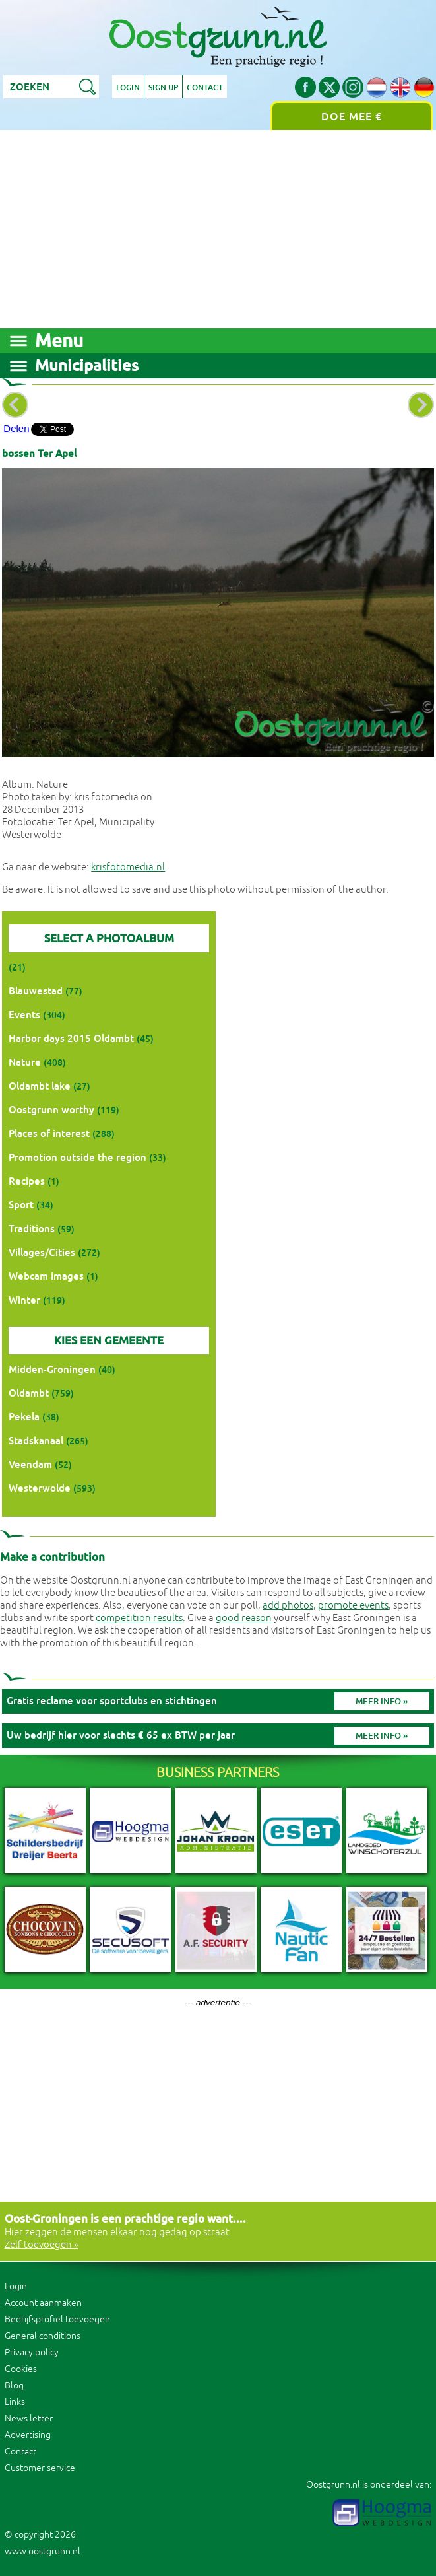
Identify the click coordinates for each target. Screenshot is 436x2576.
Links (15, 2402)
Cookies (21, 2369)
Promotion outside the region (77, 1157)
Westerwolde (40, 1488)
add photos (288, 1605)
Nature (25, 1062)
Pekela (24, 1416)
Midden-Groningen (52, 1369)
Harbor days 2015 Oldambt (71, 1038)
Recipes (27, 1181)
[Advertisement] (218, 229)
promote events (353, 1605)
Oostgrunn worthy (51, 1109)
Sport (21, 1205)
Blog (14, 2385)
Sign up (163, 88)
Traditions (32, 1228)
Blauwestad (36, 991)
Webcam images (46, 1276)
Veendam (30, 1464)
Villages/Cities (42, 1252)
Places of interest (49, 1133)
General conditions (42, 2336)
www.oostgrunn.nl (42, 2551)
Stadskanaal (36, 1440)
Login (128, 88)
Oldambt (29, 1393)
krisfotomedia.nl (128, 867)
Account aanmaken (43, 2303)
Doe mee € (351, 116)
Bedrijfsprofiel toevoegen (57, 2319)
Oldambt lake (40, 1086)
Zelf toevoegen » (41, 2245)
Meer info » (382, 1701)
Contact (205, 88)
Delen (16, 428)
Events (24, 1014)
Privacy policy (32, 2352)
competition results (139, 1618)
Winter (24, 1300)
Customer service (40, 2468)
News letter (29, 2418)
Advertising (28, 2435)
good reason (244, 1618)
